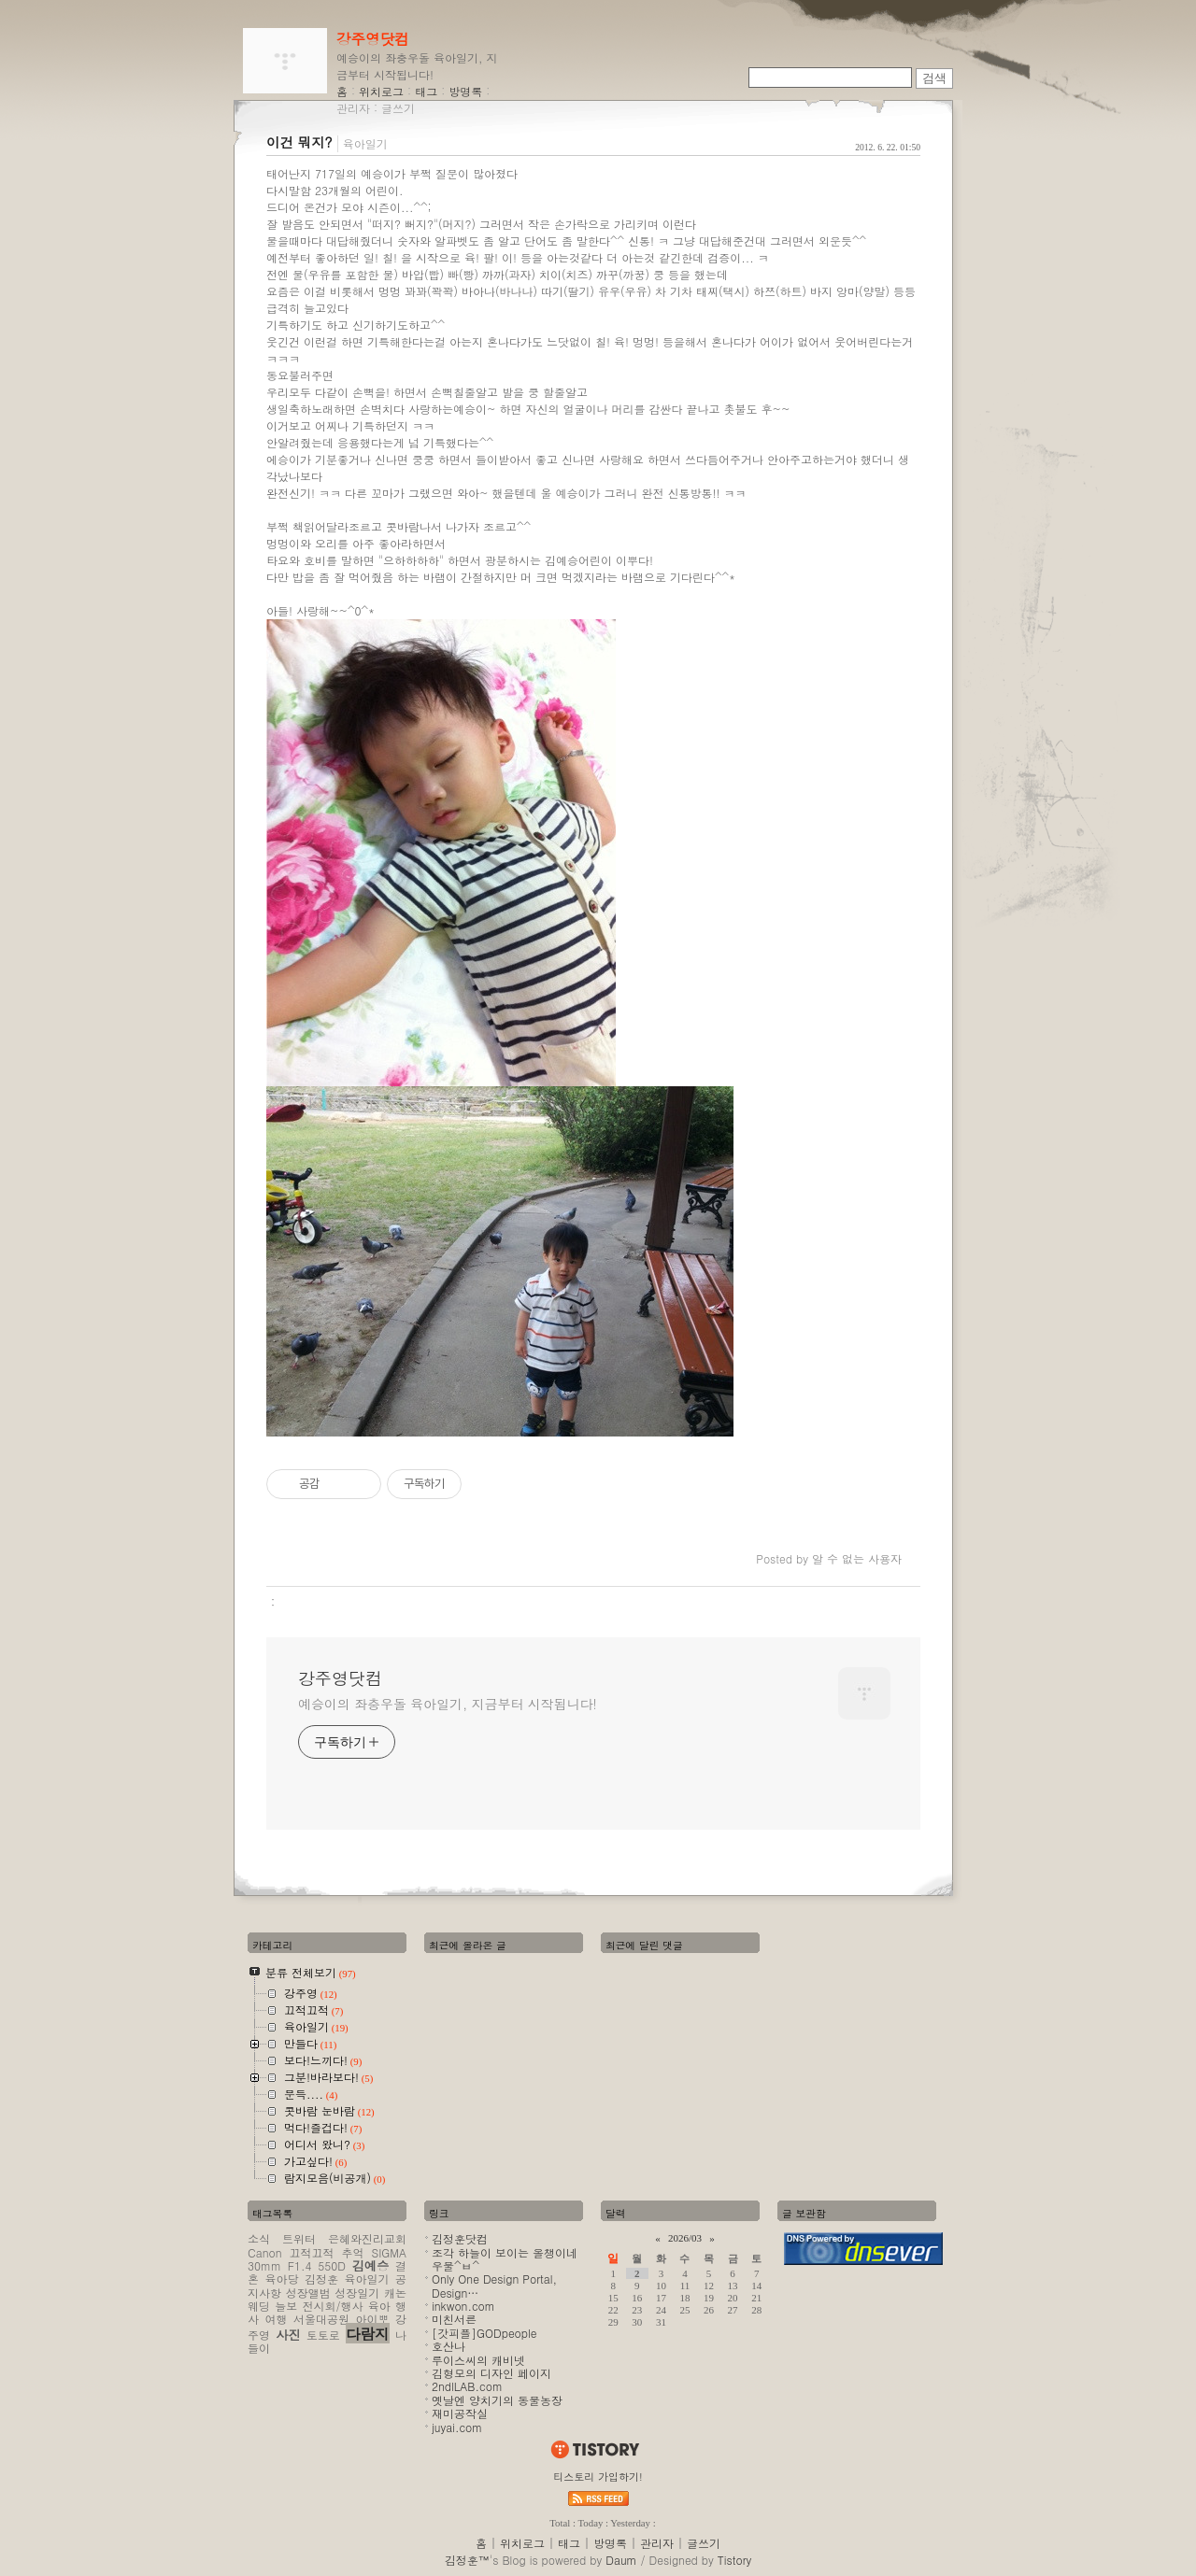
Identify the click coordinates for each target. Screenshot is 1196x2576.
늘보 (286, 2306)
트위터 (299, 2238)
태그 (426, 91)
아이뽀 (373, 2319)
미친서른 (454, 2319)
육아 (379, 2306)
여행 (276, 2319)
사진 (288, 2334)
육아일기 (365, 143)
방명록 (465, 91)
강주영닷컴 (372, 38)
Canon (264, 2252)
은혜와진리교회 (367, 2238)
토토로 (323, 2334)
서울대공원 (321, 2319)
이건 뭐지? (299, 142)
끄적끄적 (312, 2252)
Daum (620, 2560)
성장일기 (357, 2292)
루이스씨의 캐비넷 (478, 2360)
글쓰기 (398, 108)
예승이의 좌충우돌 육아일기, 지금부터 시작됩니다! (447, 1703)
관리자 (353, 108)
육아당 (282, 2278)
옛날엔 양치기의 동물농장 (497, 2400)
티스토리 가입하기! (597, 2477)
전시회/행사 (333, 2306)
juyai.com (457, 2427)
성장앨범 (308, 2292)
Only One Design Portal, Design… (494, 2285)
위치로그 (381, 91)
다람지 (368, 2333)
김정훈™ (467, 2560)
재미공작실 (460, 2413)
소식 (259, 2238)
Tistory (734, 2560)
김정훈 (321, 2278)
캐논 (395, 2292)
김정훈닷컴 (460, 2238)
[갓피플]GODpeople (484, 2333)
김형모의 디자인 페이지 (491, 2373)
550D (332, 2265)
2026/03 (685, 2237)
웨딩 (259, 2306)
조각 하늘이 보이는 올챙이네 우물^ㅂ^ (504, 2258)
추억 (353, 2252)
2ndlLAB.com (467, 2386)
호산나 (448, 2346)
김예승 (371, 2265)
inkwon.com (463, 2306)
